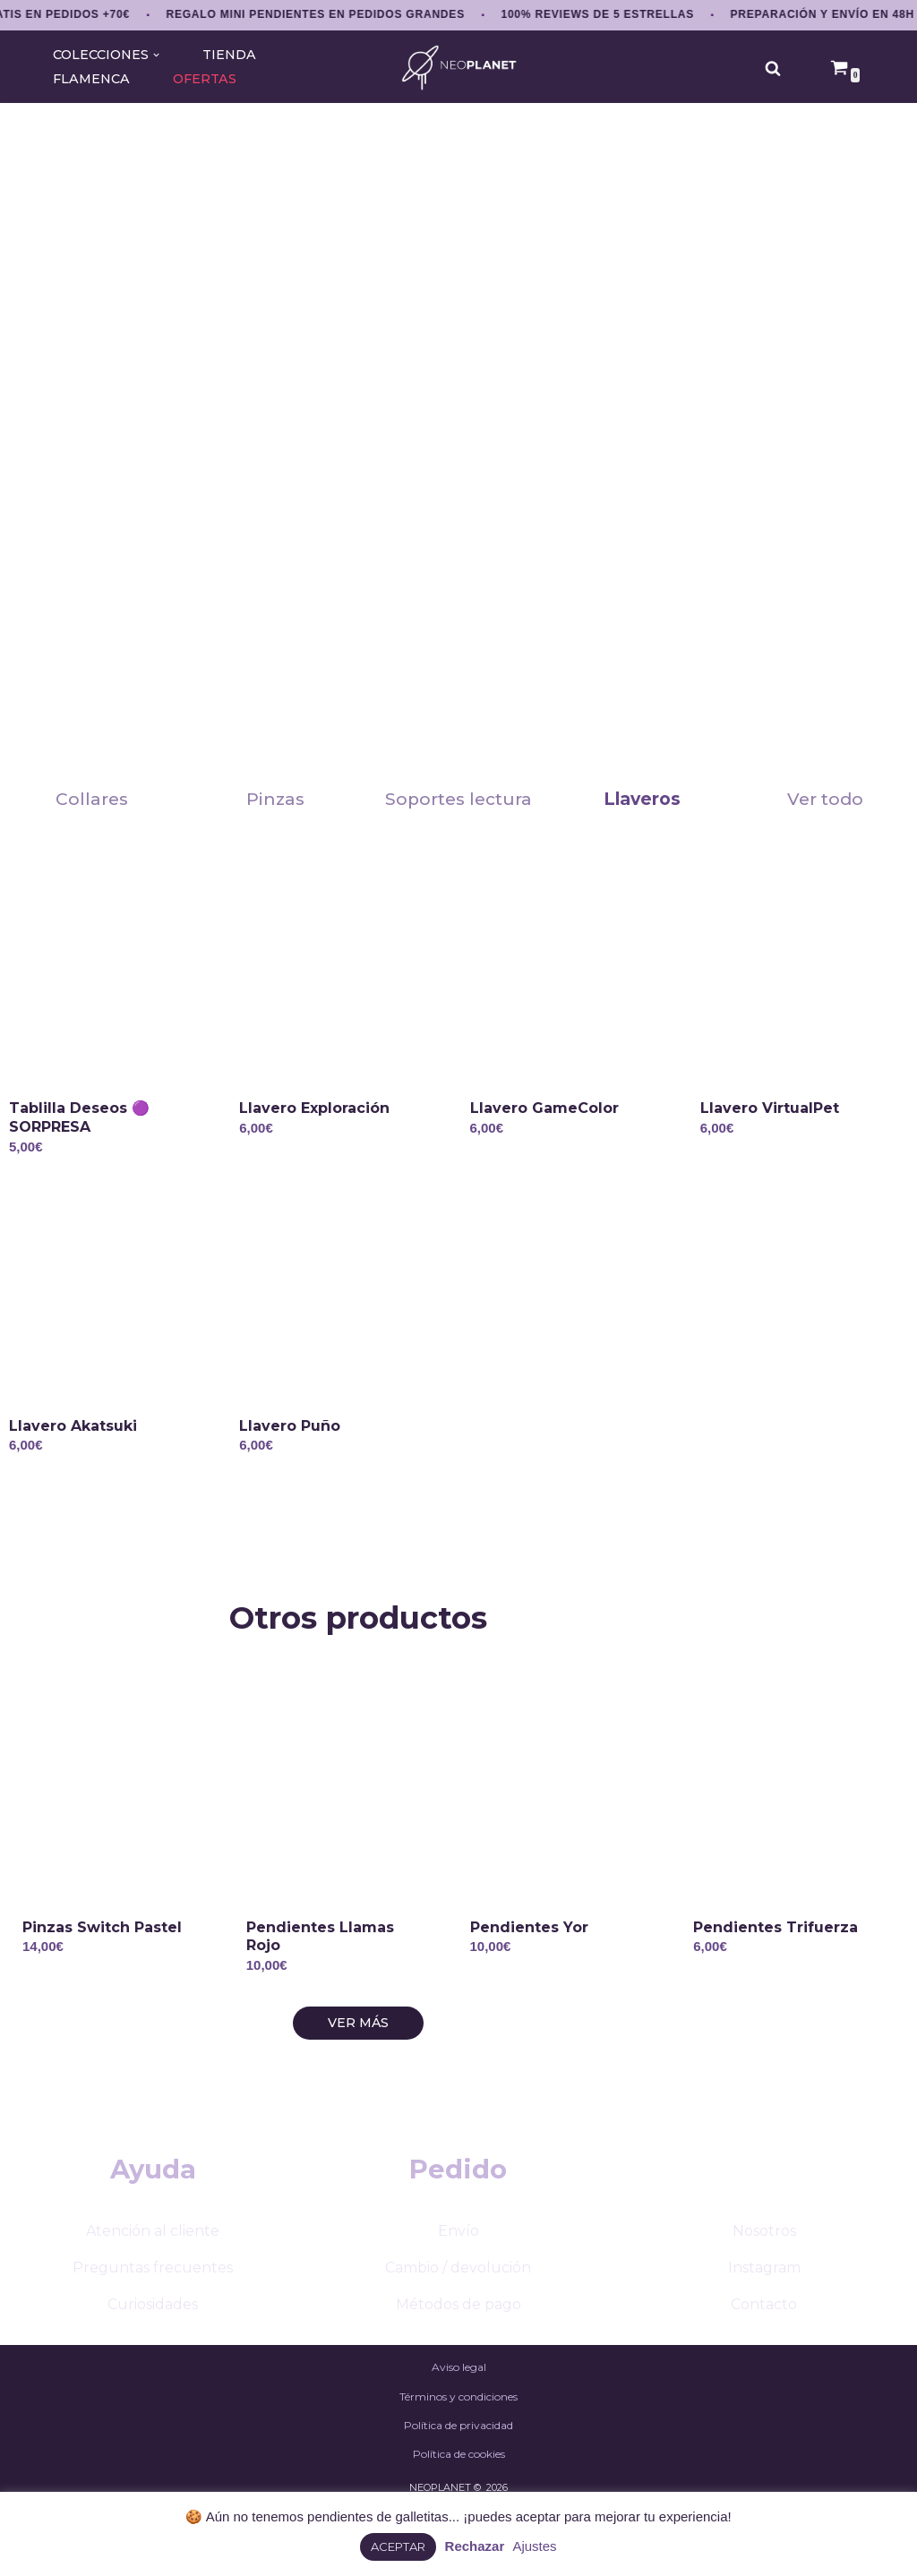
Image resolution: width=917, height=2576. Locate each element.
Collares (92, 799)
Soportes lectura (458, 799)
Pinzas (275, 799)
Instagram (764, 2317)
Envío (458, 2280)
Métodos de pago (458, 2355)
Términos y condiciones (458, 2446)
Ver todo (825, 799)
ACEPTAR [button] (398, 2546)
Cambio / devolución (458, 2317)
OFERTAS (204, 79)
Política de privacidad (458, 2475)
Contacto (764, 2355)
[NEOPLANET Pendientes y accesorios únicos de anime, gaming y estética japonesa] (459, 67)
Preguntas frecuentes (153, 2317)
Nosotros (764, 2280)
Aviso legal (459, 2418)
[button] (156, 55)
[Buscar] (773, 68)
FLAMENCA (91, 79)
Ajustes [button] (534, 2546)
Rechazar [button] (475, 2546)
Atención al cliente (152, 2280)
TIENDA (229, 55)
